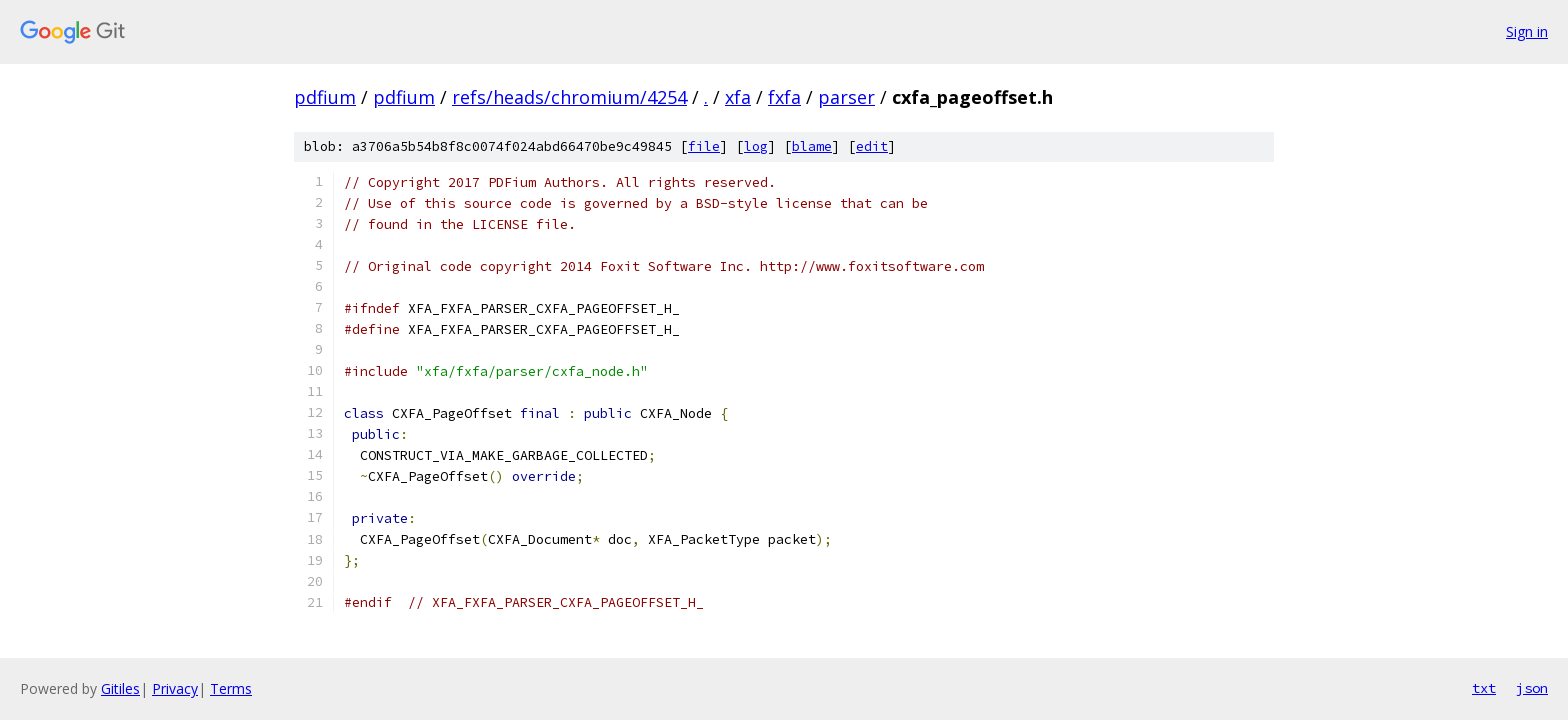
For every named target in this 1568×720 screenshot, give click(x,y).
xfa (738, 97)
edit (872, 146)
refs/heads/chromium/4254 (569, 97)
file (704, 146)
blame (812, 146)
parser (846, 97)
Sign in (1527, 31)
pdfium (325, 97)
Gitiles (120, 688)
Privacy (175, 688)
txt (1484, 688)
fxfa (784, 97)
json (1532, 688)
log (756, 146)
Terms (231, 688)
